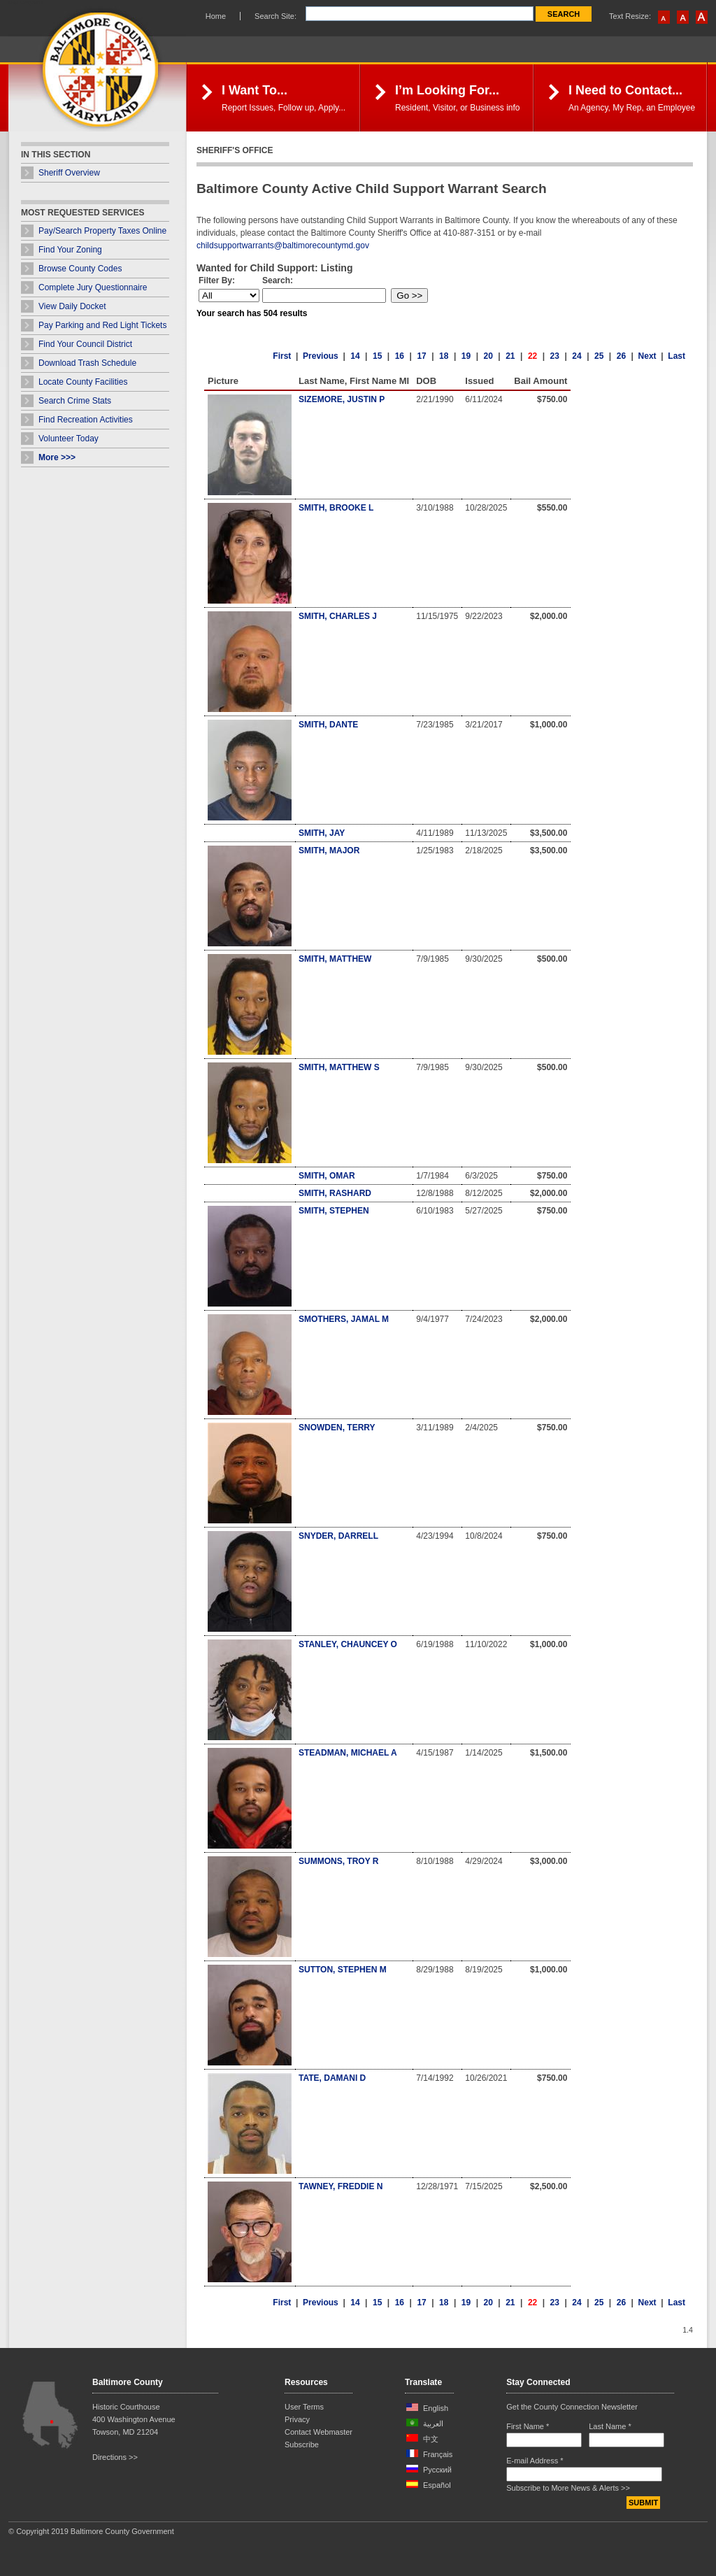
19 (466, 356)
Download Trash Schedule (87, 363)
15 (377, 356)
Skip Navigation (25, 2)
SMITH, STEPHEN (334, 1211)
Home (216, 16)
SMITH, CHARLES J (338, 616)
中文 (430, 2439)
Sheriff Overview (69, 173)
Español (437, 2485)
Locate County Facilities (82, 382)
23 (554, 356)
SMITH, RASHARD (335, 1193)
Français (437, 2454)
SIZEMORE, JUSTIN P (342, 399)
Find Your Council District (85, 344)
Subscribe (302, 2444)
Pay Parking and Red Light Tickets (102, 325)
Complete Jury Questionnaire (92, 287)
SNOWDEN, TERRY (337, 1427)
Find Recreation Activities (85, 420)
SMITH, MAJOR (329, 850)
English (435, 2408)
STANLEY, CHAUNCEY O (348, 1644)
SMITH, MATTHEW (335, 959)
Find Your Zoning (70, 250)
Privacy (297, 2419)
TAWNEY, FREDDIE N (340, 2186)
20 (487, 356)
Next (647, 356)
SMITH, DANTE (328, 725)
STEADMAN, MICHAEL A (348, 1753)
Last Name (610, 2426)
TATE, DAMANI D (332, 2078)
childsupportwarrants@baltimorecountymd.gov (282, 245)
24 (576, 356)
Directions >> (115, 2457)
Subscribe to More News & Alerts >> (568, 2488)
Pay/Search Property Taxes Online (102, 231)
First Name (527, 2426)
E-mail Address (534, 2460)
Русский (437, 2469)
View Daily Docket (72, 306)
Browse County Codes (80, 268)
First (282, 356)
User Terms (304, 2407)
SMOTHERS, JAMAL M (344, 1319)
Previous (320, 356)
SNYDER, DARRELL (338, 1536)
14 (354, 356)
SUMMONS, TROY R (338, 1861)
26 (621, 356)
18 (443, 356)
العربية (433, 2423)
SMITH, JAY (322, 833)
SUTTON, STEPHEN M (343, 1969)
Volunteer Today (68, 438)
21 (510, 356)
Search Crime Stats (74, 401)
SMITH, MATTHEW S (339, 1067)
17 (421, 356)
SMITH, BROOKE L (336, 508)
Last (676, 356)
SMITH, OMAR (327, 1176)
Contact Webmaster (318, 2432)
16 (399, 356)
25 (598, 356)
